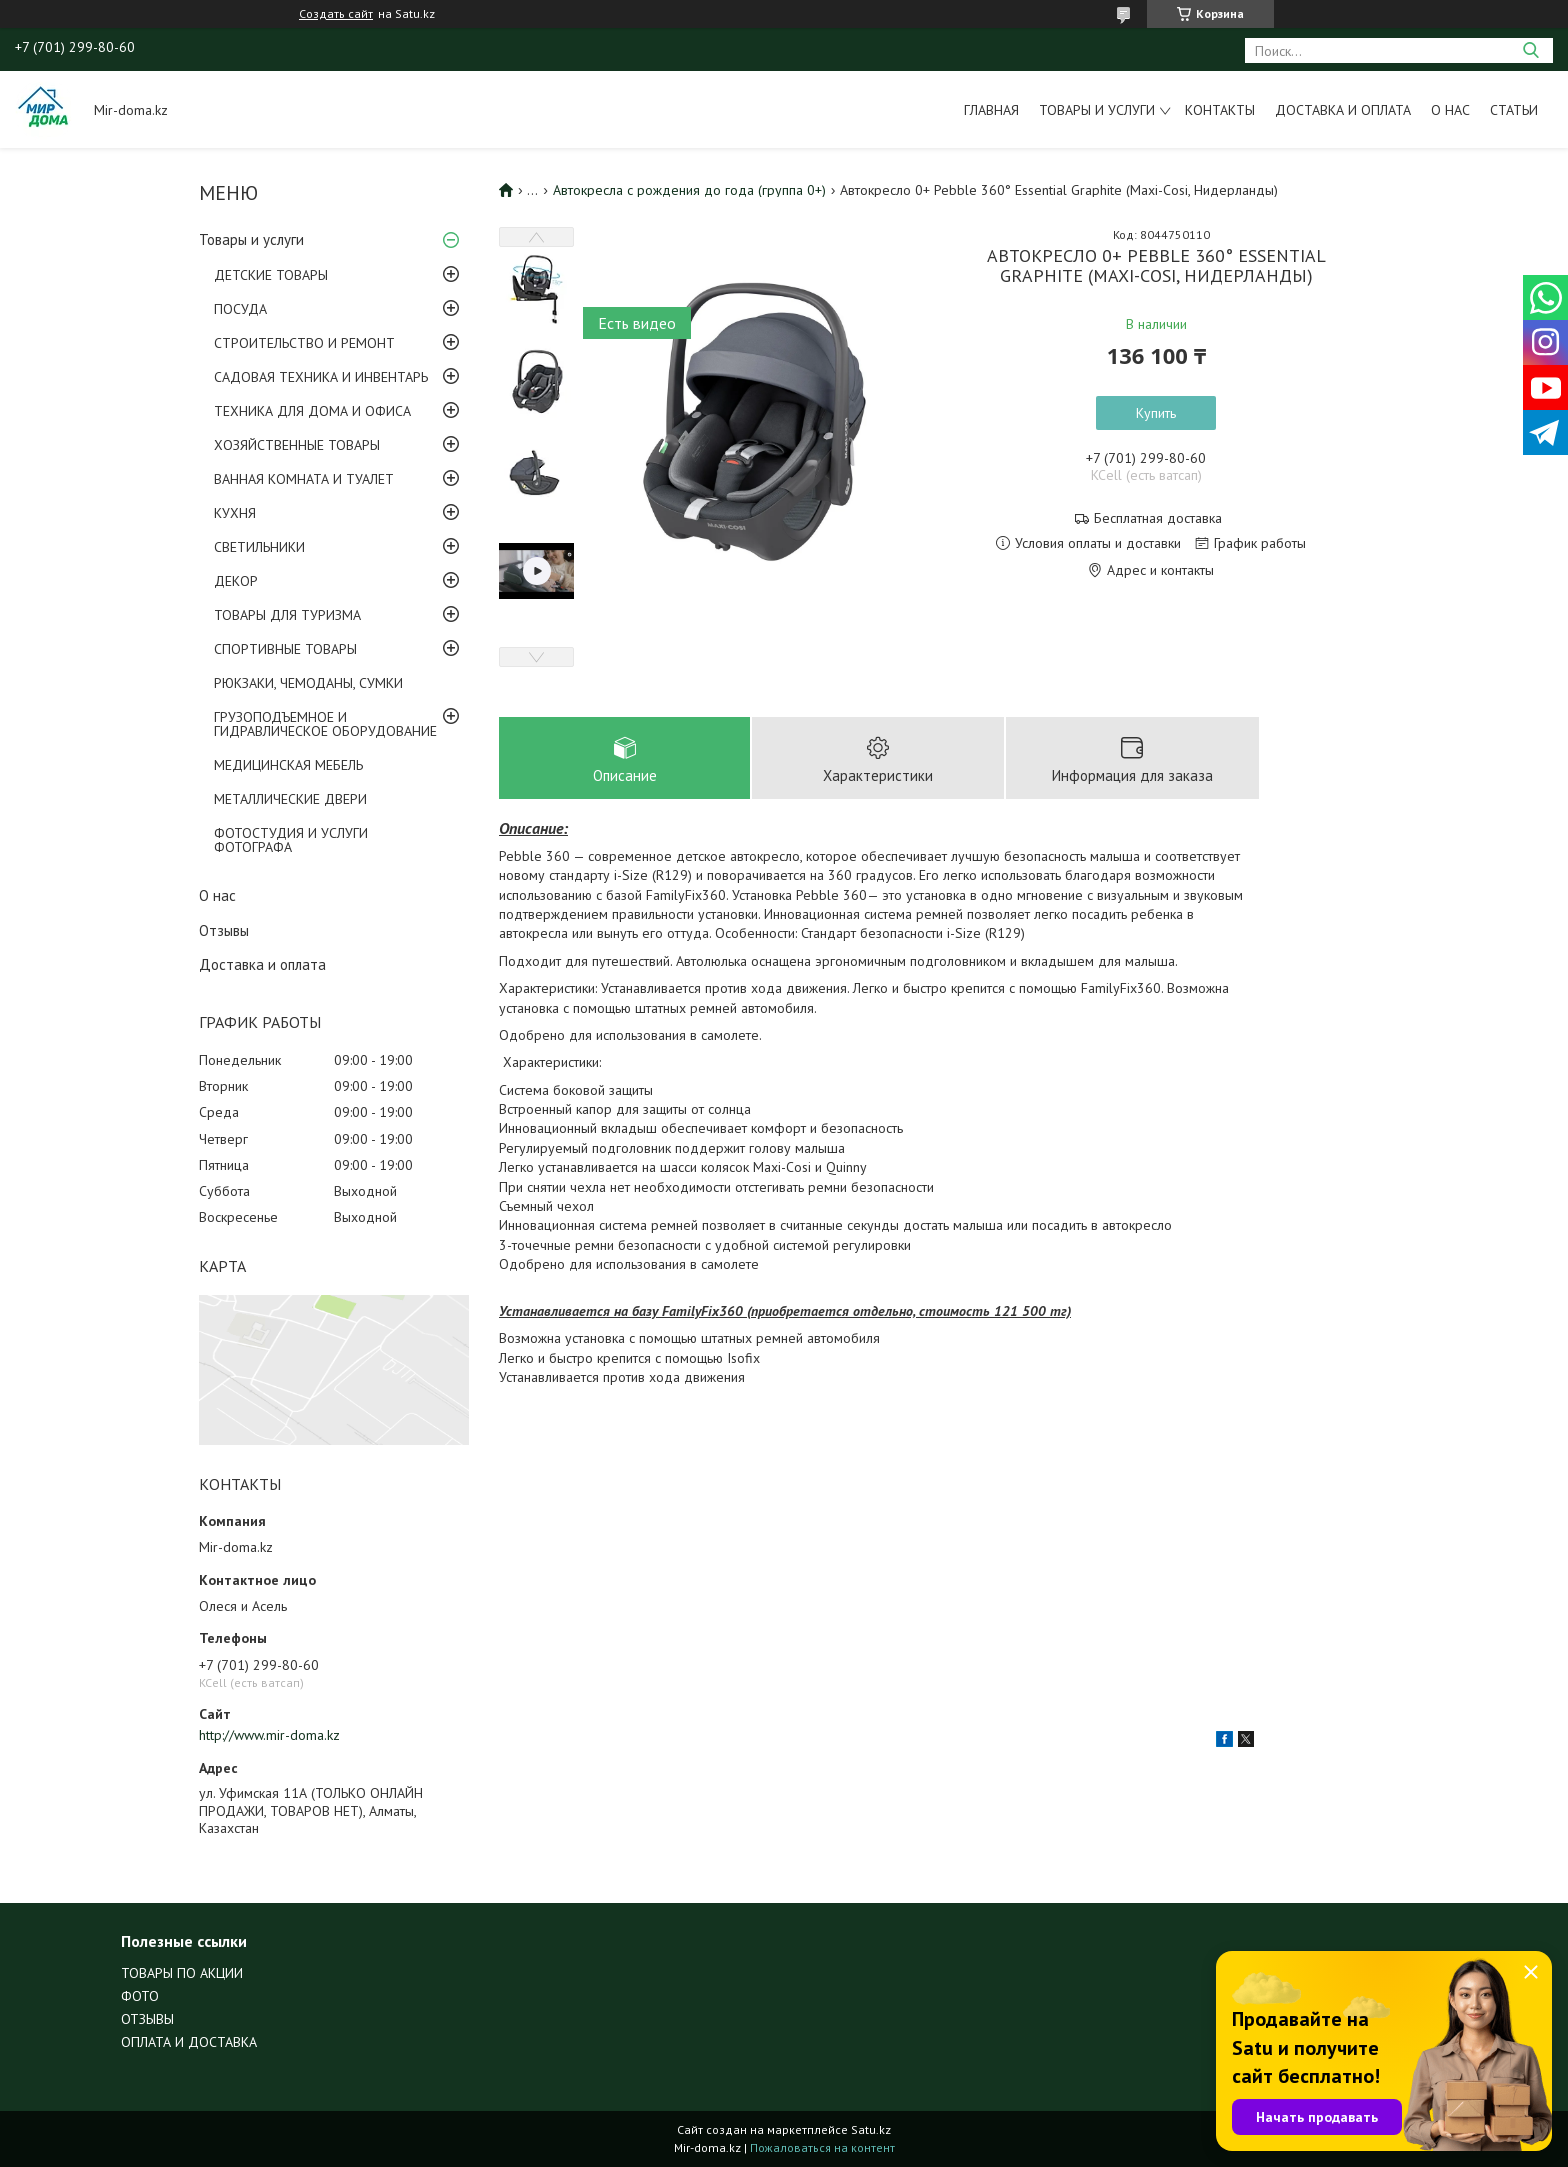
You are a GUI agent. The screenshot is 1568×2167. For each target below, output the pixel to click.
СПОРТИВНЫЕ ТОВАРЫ (285, 649)
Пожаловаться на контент (822, 2147)
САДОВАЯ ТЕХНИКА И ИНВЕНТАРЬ (321, 377)
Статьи (1514, 110)
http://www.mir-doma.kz (269, 1735)
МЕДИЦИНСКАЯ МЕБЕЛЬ (288, 765)
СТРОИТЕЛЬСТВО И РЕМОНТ (304, 343)
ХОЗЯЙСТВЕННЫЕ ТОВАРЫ (297, 445)
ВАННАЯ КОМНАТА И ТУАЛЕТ (304, 479)
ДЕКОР (236, 581)
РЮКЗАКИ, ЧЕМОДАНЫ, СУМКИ (308, 683)
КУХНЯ (235, 513)
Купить (1156, 413)
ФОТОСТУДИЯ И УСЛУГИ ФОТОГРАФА (291, 840)
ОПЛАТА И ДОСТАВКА (189, 2042)
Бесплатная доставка (1158, 518)
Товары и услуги (1097, 110)
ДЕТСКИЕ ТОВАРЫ (271, 275)
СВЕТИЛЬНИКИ (259, 547)
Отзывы (224, 930)
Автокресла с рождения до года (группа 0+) (689, 190)
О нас (1450, 110)
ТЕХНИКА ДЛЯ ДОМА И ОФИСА (312, 411)
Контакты (1220, 110)
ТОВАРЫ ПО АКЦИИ (182, 1973)
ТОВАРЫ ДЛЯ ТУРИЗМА (287, 615)
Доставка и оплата (1343, 110)
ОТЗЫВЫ (147, 2019)
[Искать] (1530, 50)
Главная (991, 110)
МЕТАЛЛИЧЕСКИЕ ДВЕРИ (290, 799)
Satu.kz (871, 2129)
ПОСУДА (240, 309)
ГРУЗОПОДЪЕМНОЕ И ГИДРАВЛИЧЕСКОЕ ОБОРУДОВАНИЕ (325, 724)
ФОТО (140, 1996)
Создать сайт (336, 14)
